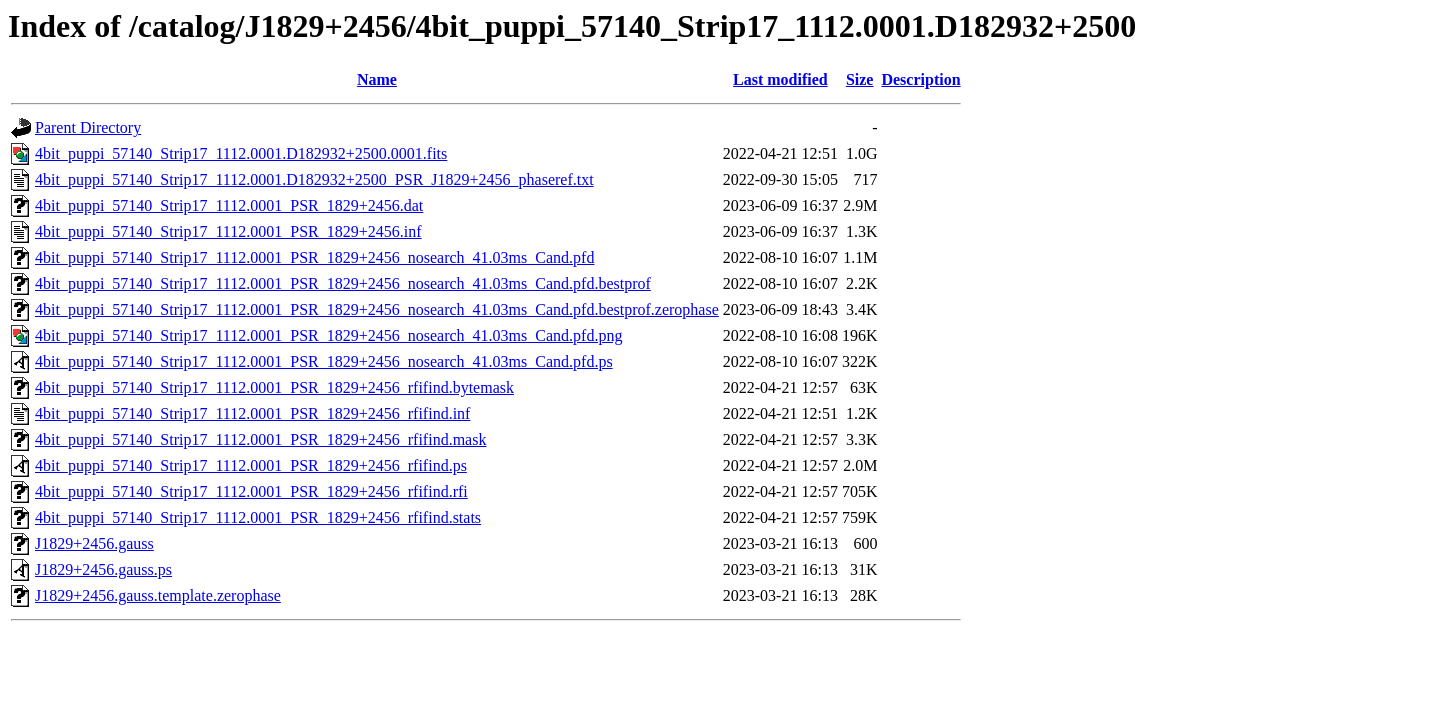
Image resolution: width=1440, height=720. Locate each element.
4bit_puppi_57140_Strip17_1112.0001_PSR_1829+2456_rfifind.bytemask (274, 387)
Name (377, 79)
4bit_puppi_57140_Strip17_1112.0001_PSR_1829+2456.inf (228, 231)
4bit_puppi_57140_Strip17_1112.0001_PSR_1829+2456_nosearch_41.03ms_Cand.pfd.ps (324, 361)
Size (860, 79)
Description (920, 79)
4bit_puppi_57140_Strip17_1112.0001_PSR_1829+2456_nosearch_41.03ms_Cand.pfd (314, 257)
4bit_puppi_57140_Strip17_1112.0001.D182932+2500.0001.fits (241, 153)
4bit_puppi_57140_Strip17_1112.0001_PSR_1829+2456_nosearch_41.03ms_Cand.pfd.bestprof (343, 283)
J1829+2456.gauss (94, 543)
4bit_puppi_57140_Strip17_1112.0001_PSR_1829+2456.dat (229, 205)
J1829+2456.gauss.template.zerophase (158, 595)
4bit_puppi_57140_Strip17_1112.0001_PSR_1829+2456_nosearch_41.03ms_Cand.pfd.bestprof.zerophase (377, 309)
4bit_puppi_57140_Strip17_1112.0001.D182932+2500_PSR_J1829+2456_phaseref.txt (314, 179)
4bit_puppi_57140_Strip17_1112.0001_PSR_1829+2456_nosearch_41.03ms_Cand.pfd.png (328, 335)
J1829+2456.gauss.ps (103, 569)
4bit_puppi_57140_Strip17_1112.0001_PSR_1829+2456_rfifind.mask (260, 439)
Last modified (780, 79)
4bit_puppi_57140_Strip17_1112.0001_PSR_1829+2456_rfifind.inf (252, 413)
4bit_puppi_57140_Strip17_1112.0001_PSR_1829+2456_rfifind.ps (251, 465)
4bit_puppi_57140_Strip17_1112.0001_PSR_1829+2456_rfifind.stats (258, 517)
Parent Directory (88, 127)
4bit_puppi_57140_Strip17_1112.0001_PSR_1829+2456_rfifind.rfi (251, 491)
